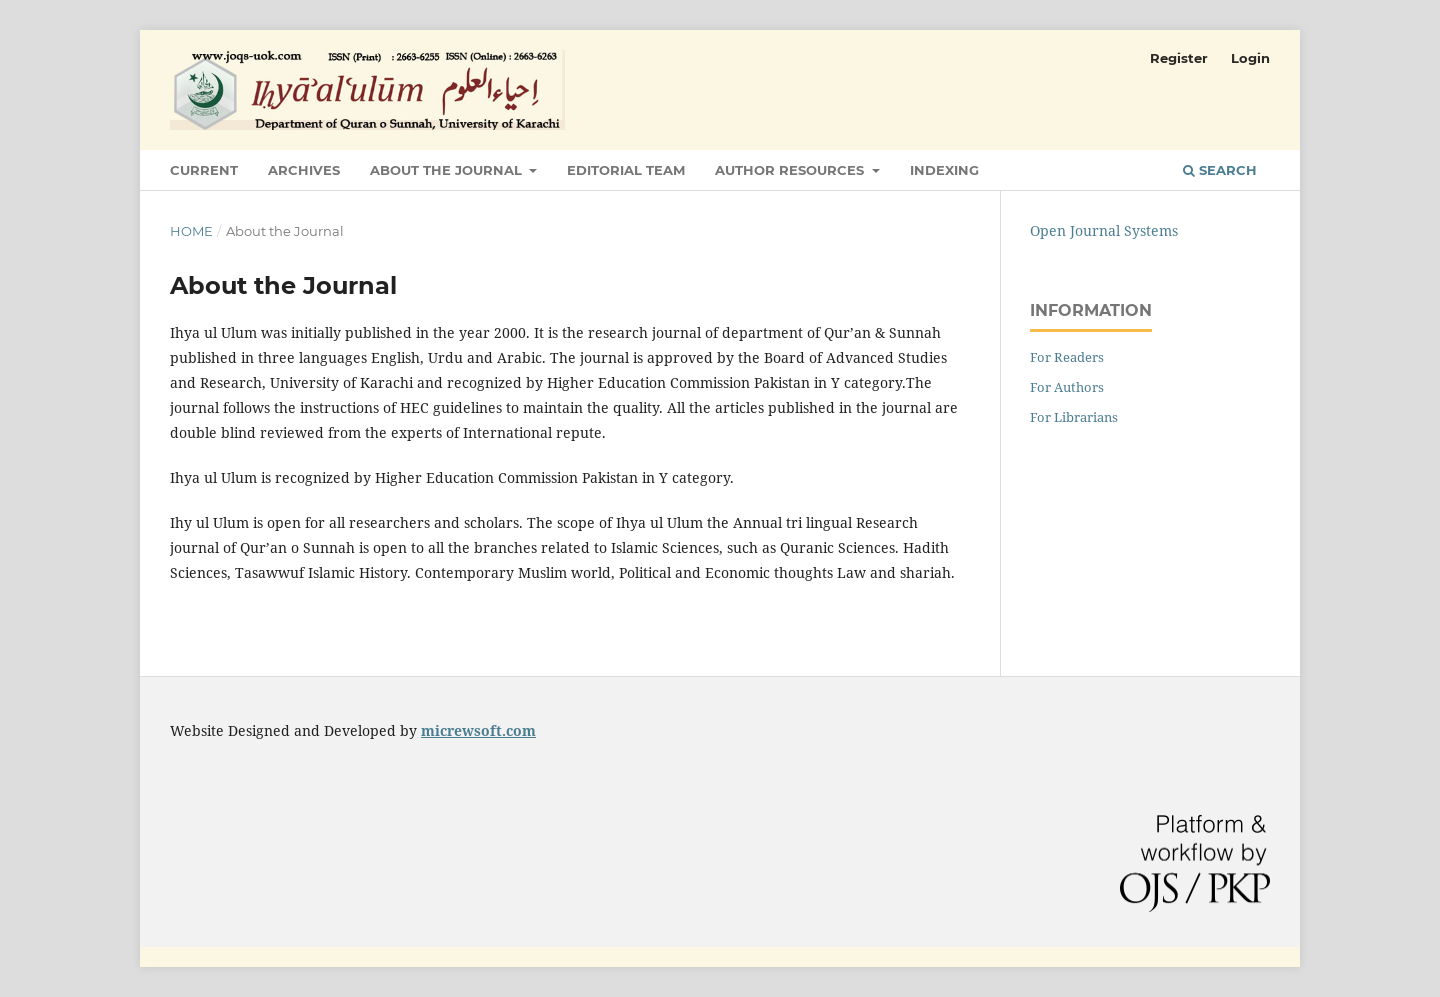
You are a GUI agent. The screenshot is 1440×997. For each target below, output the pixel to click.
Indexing (944, 170)
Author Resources (791, 170)
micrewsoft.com (478, 730)
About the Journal (448, 170)
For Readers (1067, 357)
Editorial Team (626, 170)
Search (1220, 170)
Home (191, 231)
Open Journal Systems (1104, 230)
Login (1250, 58)
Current (204, 170)
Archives (304, 170)
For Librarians (1074, 417)
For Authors (1067, 387)
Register (1179, 58)
